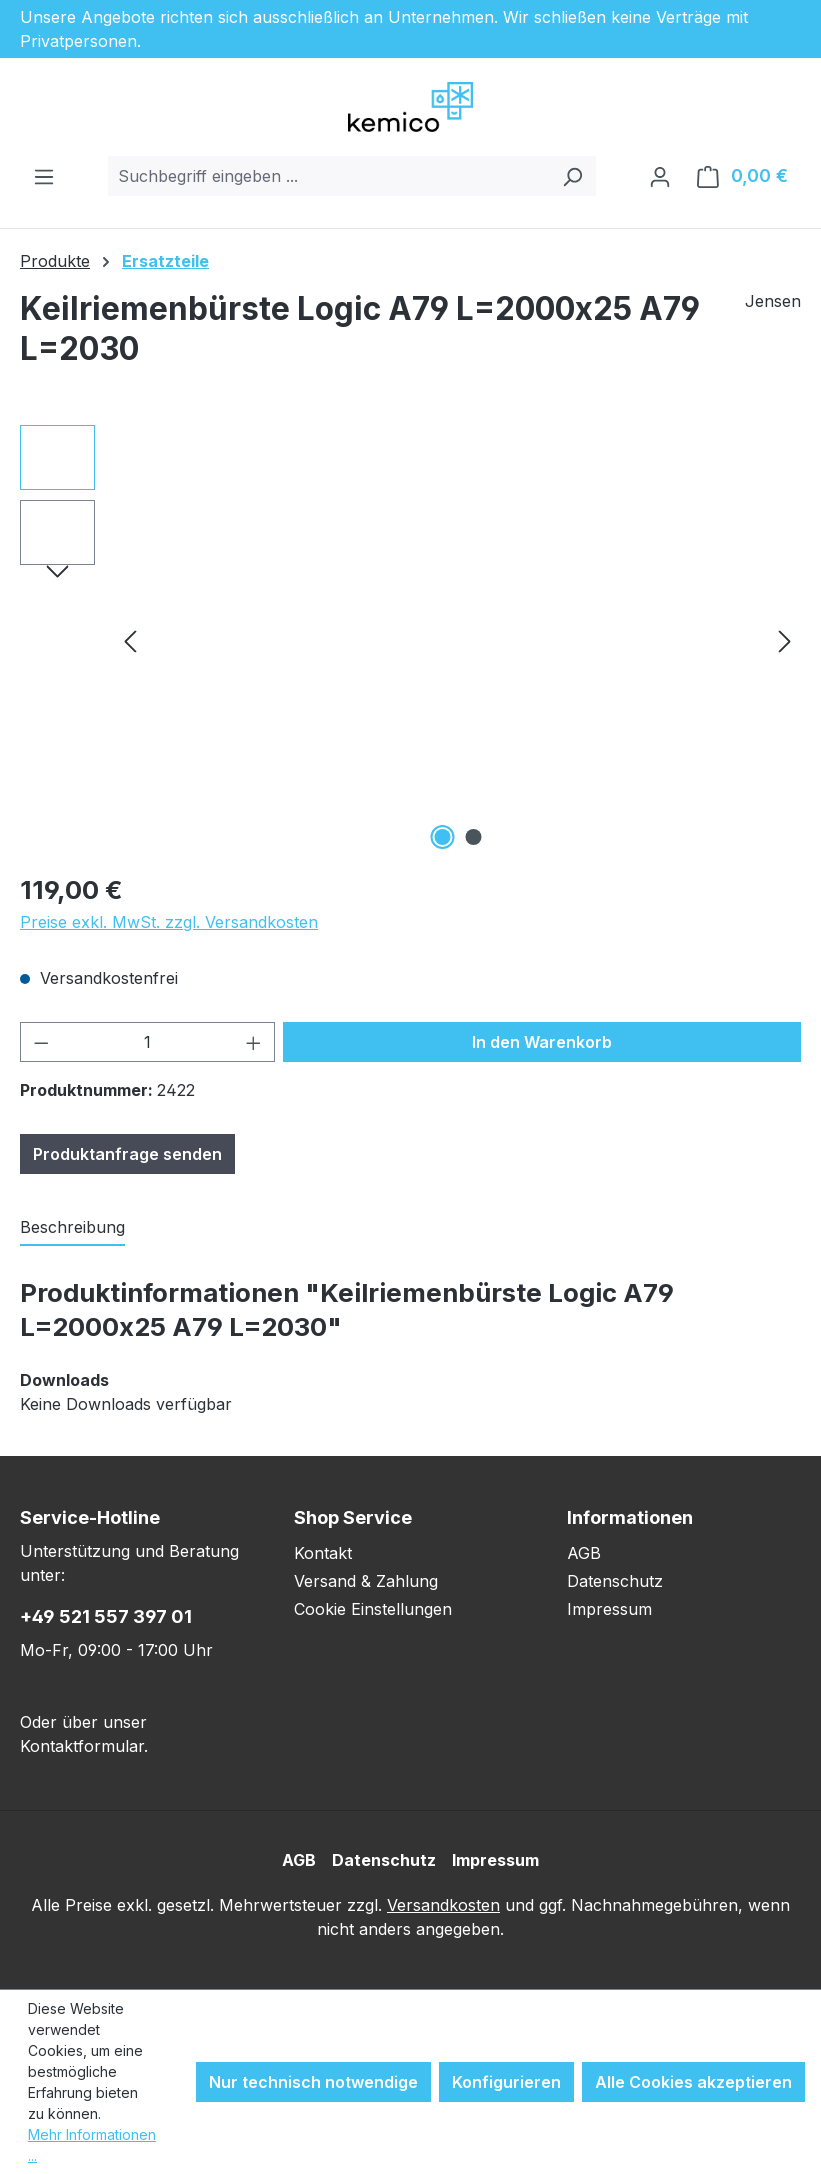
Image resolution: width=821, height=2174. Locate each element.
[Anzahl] (148, 1042)
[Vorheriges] (130, 640)
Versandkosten (443, 1905)
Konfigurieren (506, 2082)
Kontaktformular (82, 1746)
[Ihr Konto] (660, 176)
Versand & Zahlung (366, 1581)
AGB (584, 1553)
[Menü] (44, 176)
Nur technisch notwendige (313, 2082)
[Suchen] (572, 176)
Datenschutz (615, 1581)
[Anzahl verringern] (41, 1042)
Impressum (609, 1609)
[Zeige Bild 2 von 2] (473, 837)
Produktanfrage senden (127, 1154)
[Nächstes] (785, 640)
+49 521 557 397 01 (106, 1616)
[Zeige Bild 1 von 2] (442, 837)
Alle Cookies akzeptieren (693, 2082)
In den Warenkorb (542, 1042)
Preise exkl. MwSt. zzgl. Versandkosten (169, 922)
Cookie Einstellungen (373, 1609)
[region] (410, 640)
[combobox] (329, 176)
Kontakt (323, 1553)
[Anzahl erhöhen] (254, 1042)
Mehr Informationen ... (92, 2145)
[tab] (72, 1228)
